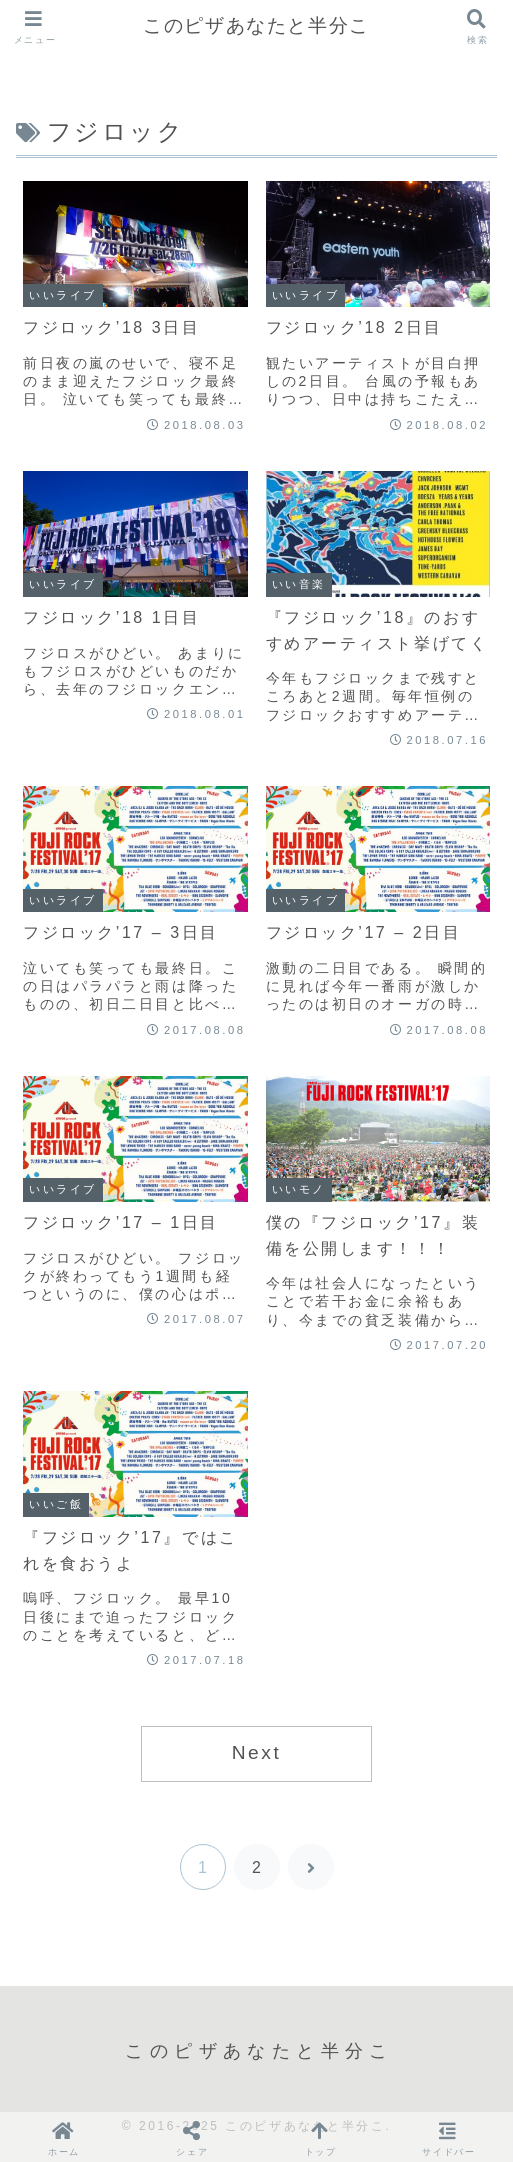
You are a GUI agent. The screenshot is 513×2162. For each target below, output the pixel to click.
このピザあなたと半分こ (256, 25)
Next (257, 1752)
